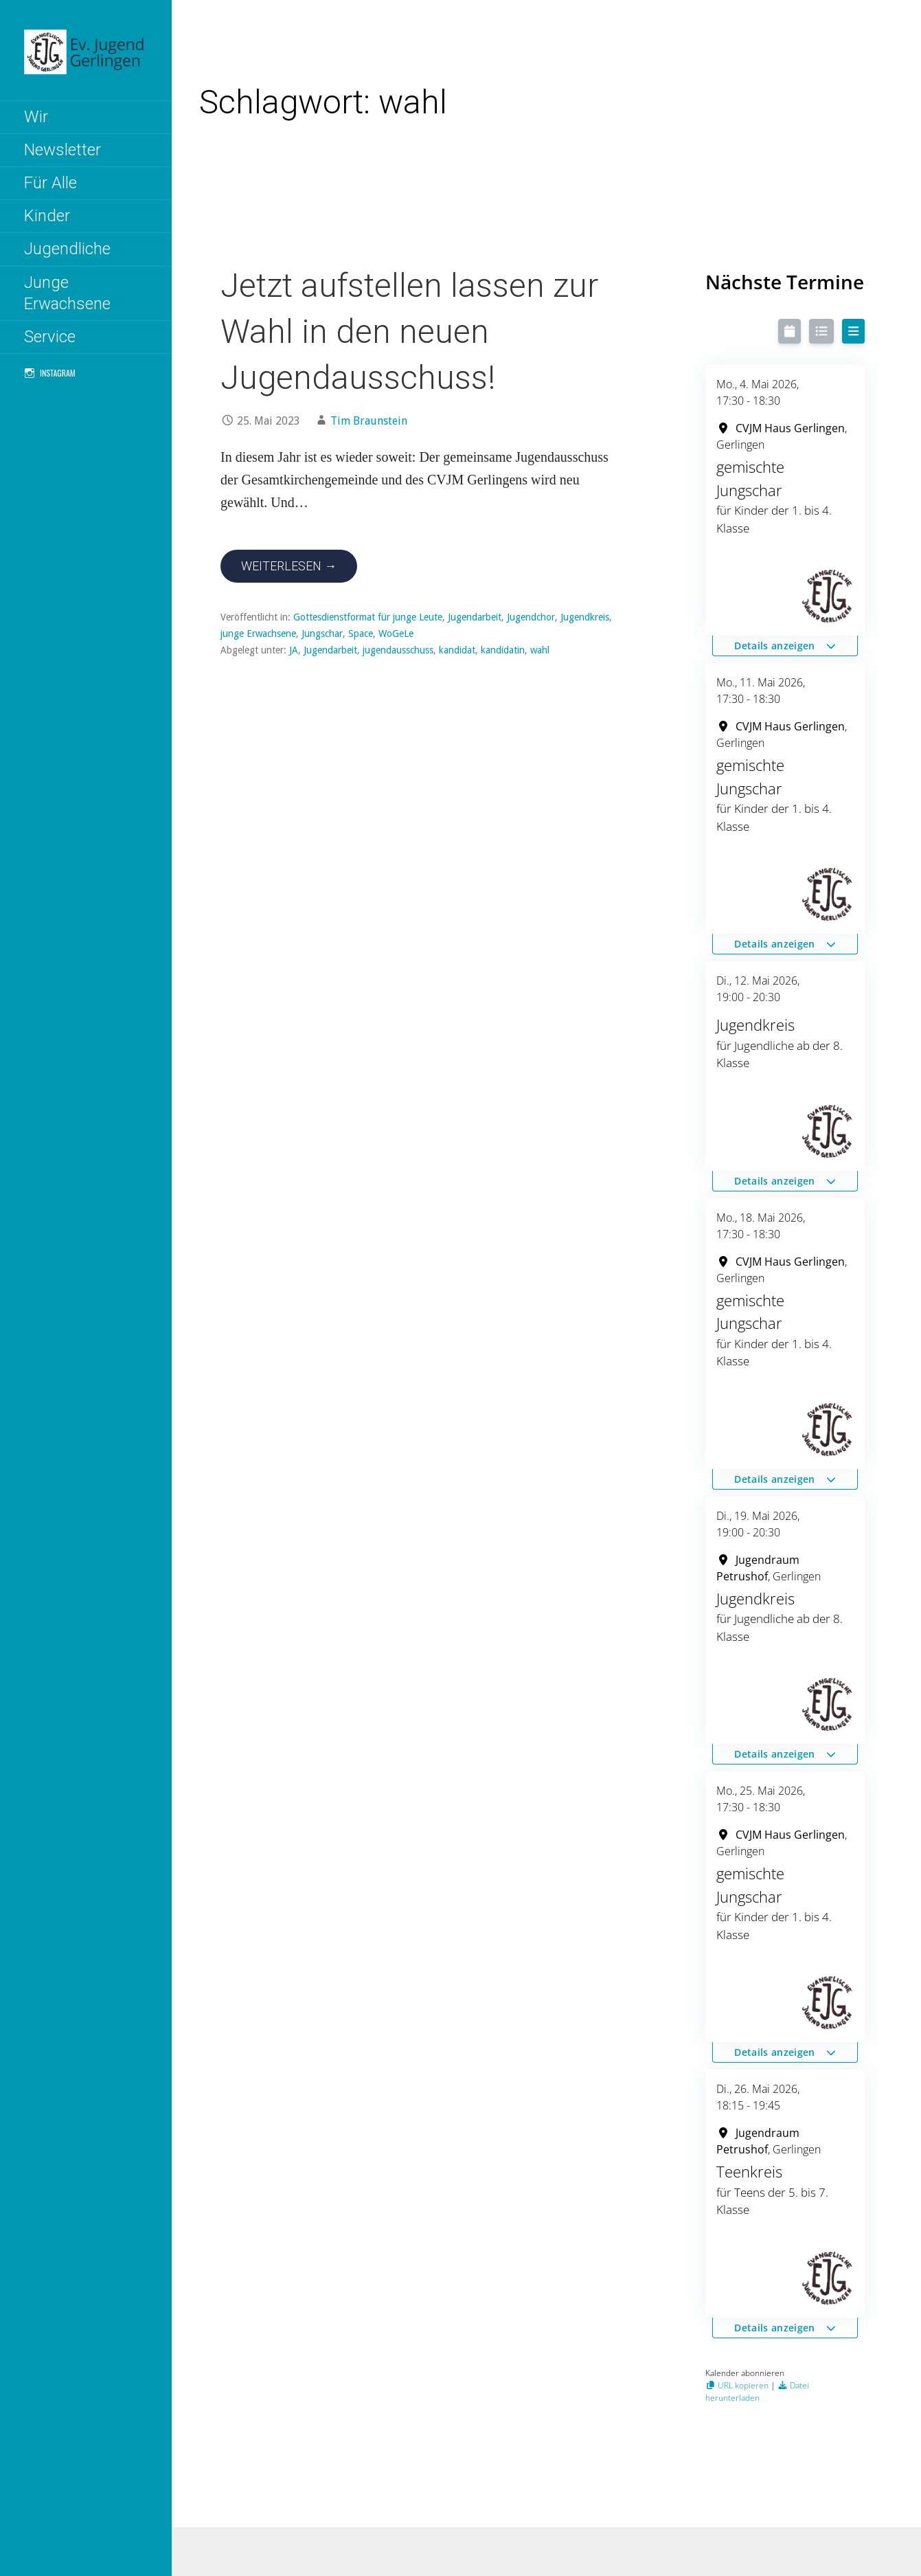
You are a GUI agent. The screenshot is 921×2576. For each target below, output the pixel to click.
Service (50, 336)
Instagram (58, 373)
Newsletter (62, 149)
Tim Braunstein (368, 420)
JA (293, 650)
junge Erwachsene (258, 633)
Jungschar (322, 633)
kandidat (457, 650)
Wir (36, 116)
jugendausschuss (398, 650)
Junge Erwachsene (67, 293)
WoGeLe (395, 633)
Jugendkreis (584, 617)
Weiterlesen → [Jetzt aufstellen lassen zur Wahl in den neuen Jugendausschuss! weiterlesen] (289, 566)
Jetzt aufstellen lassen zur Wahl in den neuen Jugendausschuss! (409, 331)
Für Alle (50, 182)
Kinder (47, 215)
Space (360, 633)
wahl (539, 650)
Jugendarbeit (474, 617)
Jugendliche (67, 248)
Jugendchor (531, 617)
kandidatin (503, 650)
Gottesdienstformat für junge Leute (367, 617)
